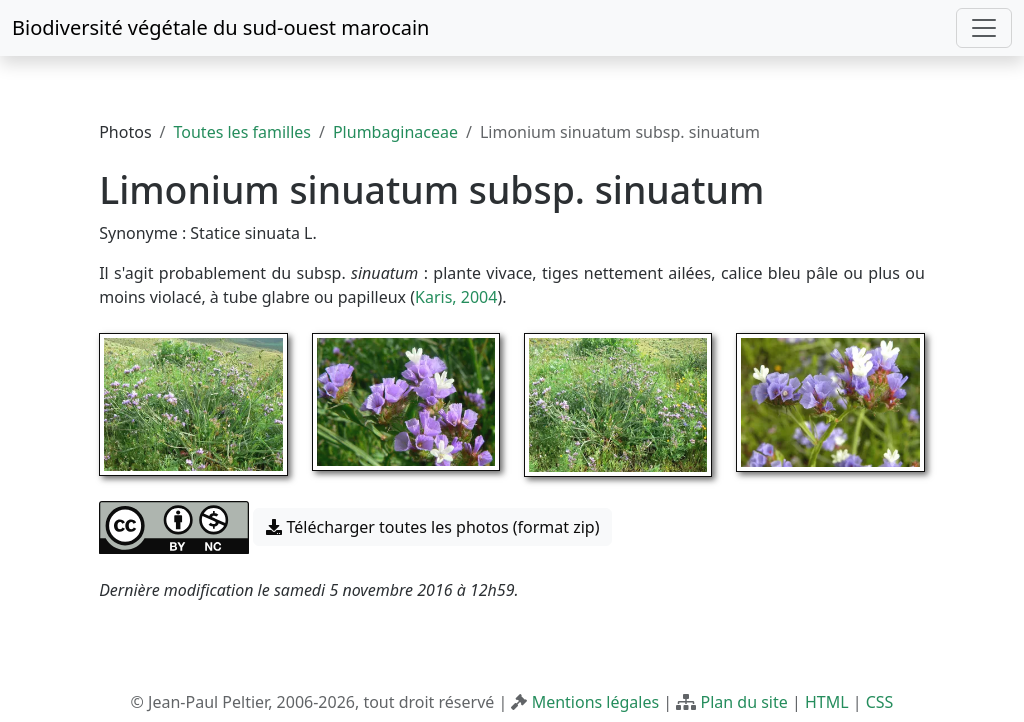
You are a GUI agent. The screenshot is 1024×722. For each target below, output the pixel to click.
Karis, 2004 (456, 297)
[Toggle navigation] (984, 28)
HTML (827, 702)
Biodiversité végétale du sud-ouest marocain (220, 27)
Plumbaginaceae (395, 132)
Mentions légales (596, 702)
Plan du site (743, 702)
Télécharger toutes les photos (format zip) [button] (432, 527)
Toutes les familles (242, 132)
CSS (880, 702)
